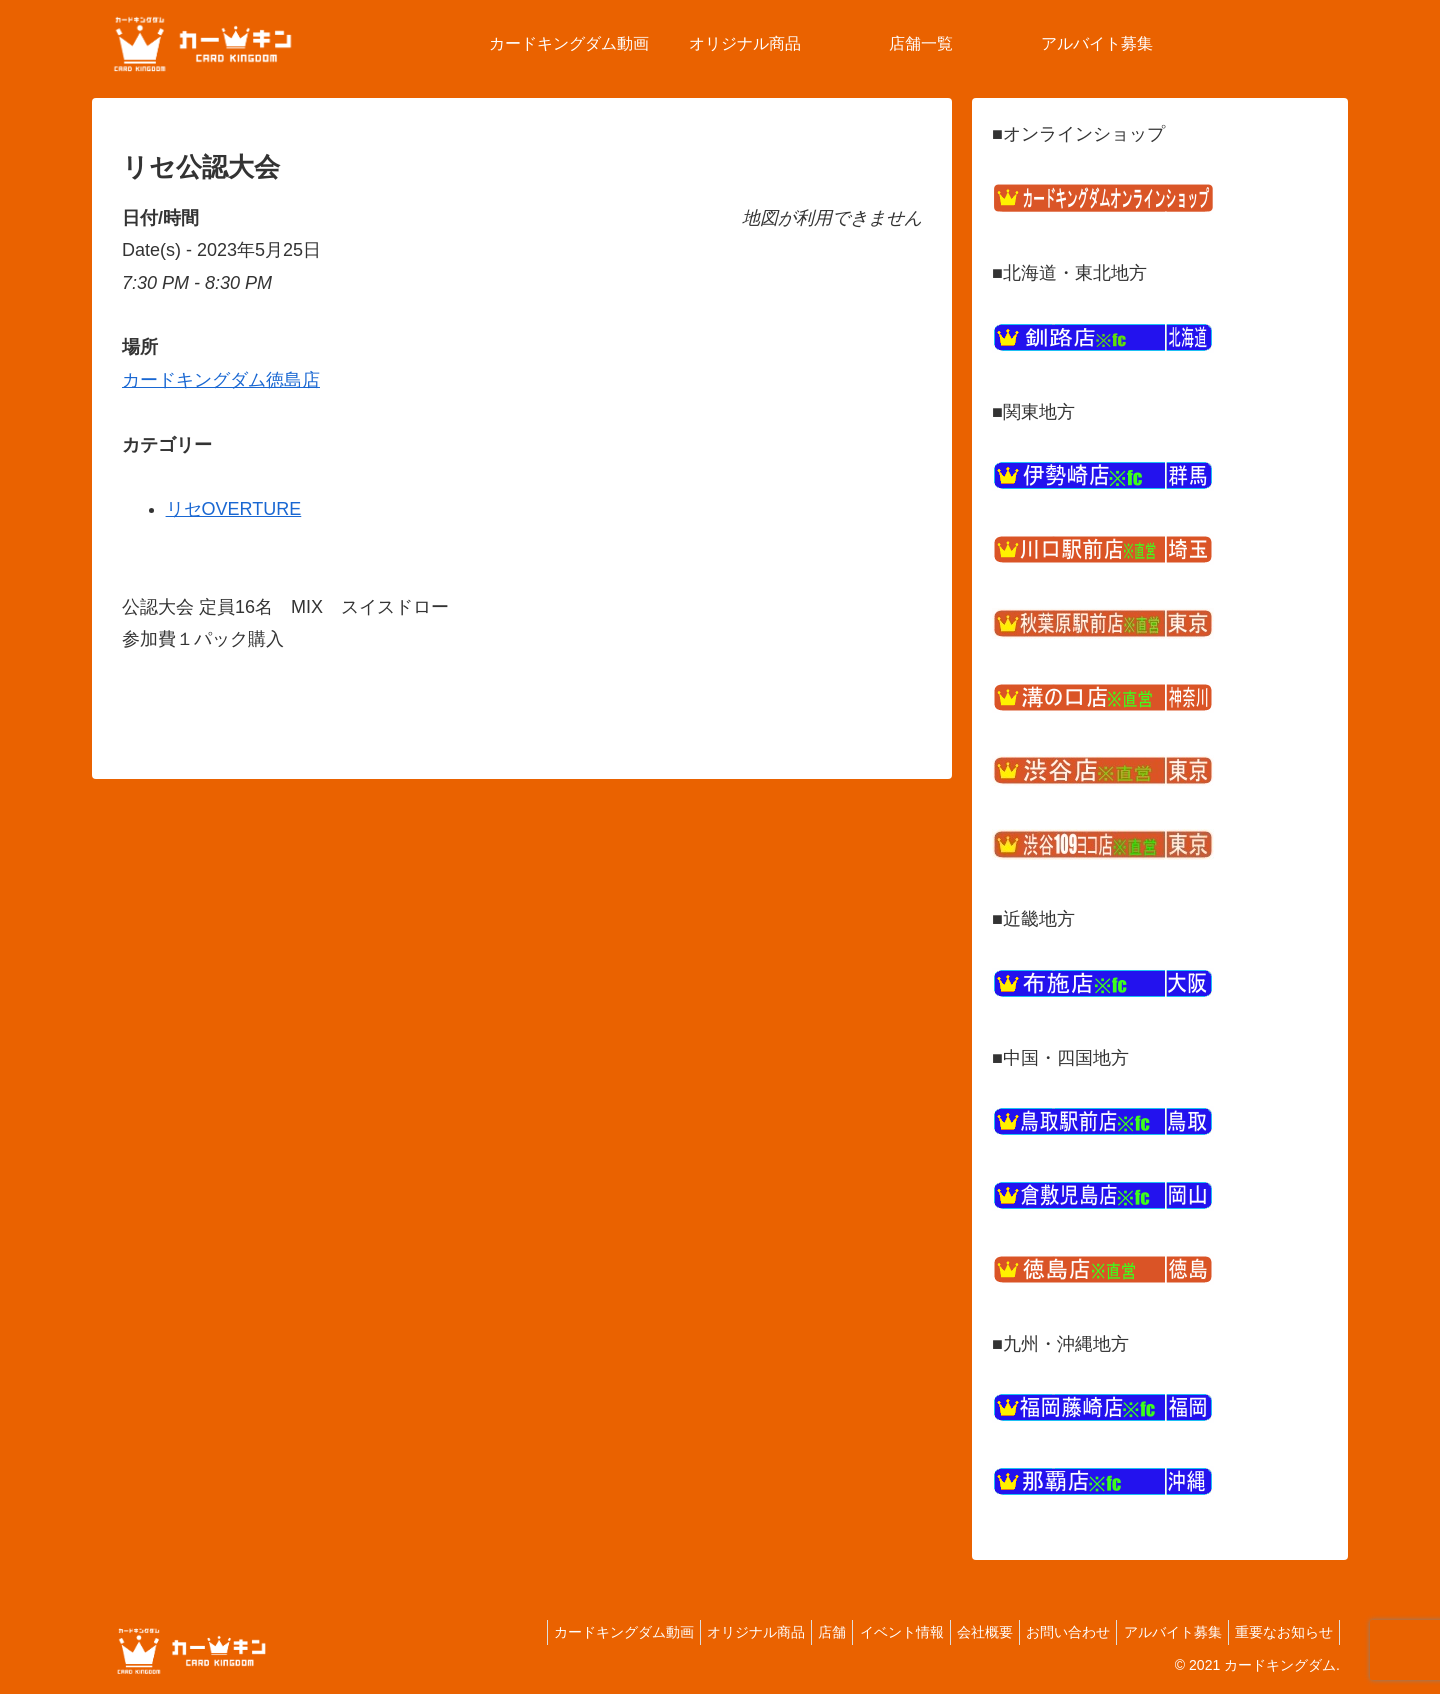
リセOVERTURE (234, 509)
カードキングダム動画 (566, 1632)
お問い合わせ (1049, 1632)
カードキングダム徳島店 (221, 380)
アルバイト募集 (1161, 1632)
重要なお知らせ (1280, 1632)
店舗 (790, 1632)
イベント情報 (867, 1632)
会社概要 (958, 1632)
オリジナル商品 (706, 1632)
